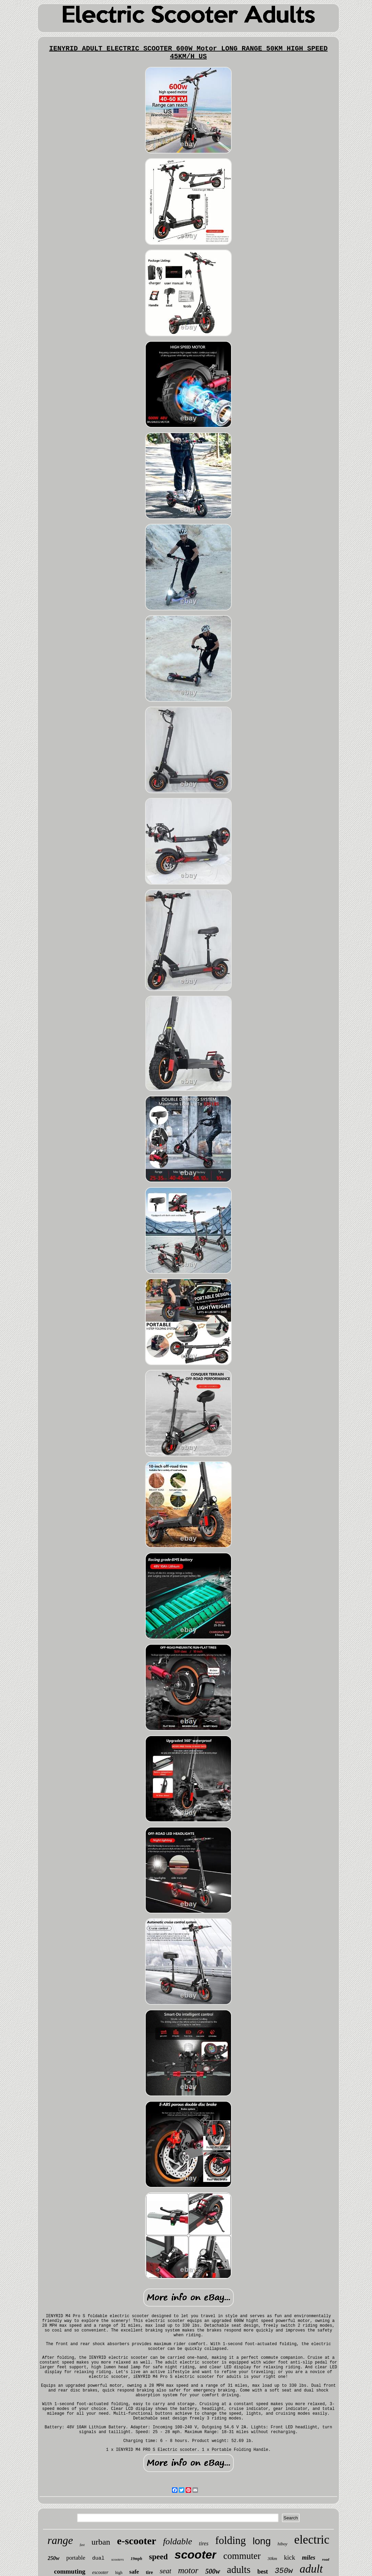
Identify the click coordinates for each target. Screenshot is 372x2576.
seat (165, 2571)
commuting (69, 2571)
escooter (100, 2572)
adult (311, 2569)
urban (100, 2541)
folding (230, 2540)
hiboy (282, 2543)
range (60, 2540)
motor (188, 2570)
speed (158, 2556)
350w (284, 2571)
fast (82, 2545)
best (262, 2571)
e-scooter (136, 2540)
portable (75, 2558)
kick (289, 2557)
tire (149, 2572)
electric (311, 2539)
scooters (117, 2559)
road (325, 2559)
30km (272, 2558)
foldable (177, 2541)
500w (212, 2571)
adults (239, 2569)
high (119, 2572)
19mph (136, 2558)
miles (308, 2557)
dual (98, 2558)
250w (54, 2558)
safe (134, 2571)
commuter (241, 2556)
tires (204, 2543)
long (262, 2541)
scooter (196, 2554)
